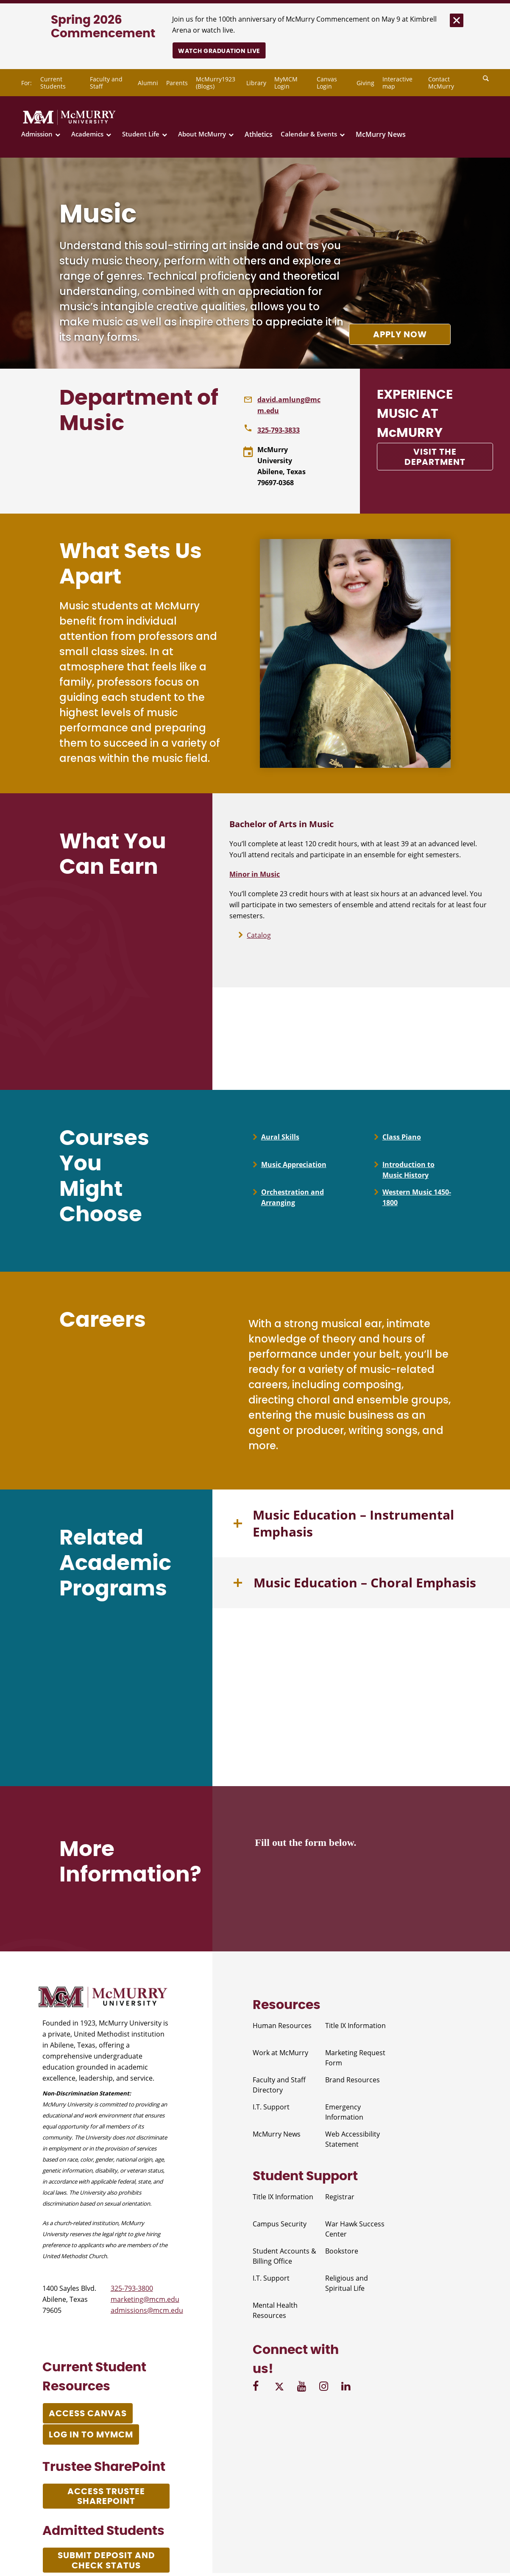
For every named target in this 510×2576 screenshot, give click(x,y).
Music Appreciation (293, 1165)
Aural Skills (280, 1137)
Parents (177, 82)
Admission (37, 134)
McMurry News (381, 134)
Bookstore (341, 2253)
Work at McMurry (280, 2054)
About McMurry (202, 134)
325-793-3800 (132, 2290)
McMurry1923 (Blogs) (215, 82)
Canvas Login (327, 82)
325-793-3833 (278, 430)
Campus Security (280, 2226)
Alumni (148, 82)
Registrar (339, 2199)
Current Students (53, 82)
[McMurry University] (69, 123)
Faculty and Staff (106, 82)
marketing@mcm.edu (145, 2301)
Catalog (259, 935)
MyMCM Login (286, 82)
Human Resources (282, 2027)
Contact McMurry (441, 82)
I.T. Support (271, 2109)
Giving (365, 82)
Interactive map (397, 82)
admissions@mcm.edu (147, 2312)
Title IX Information (355, 2027)
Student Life (140, 134)
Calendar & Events (309, 134)
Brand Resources (352, 2082)
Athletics (259, 134)
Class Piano (401, 1137)
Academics (87, 134)
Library (256, 82)
